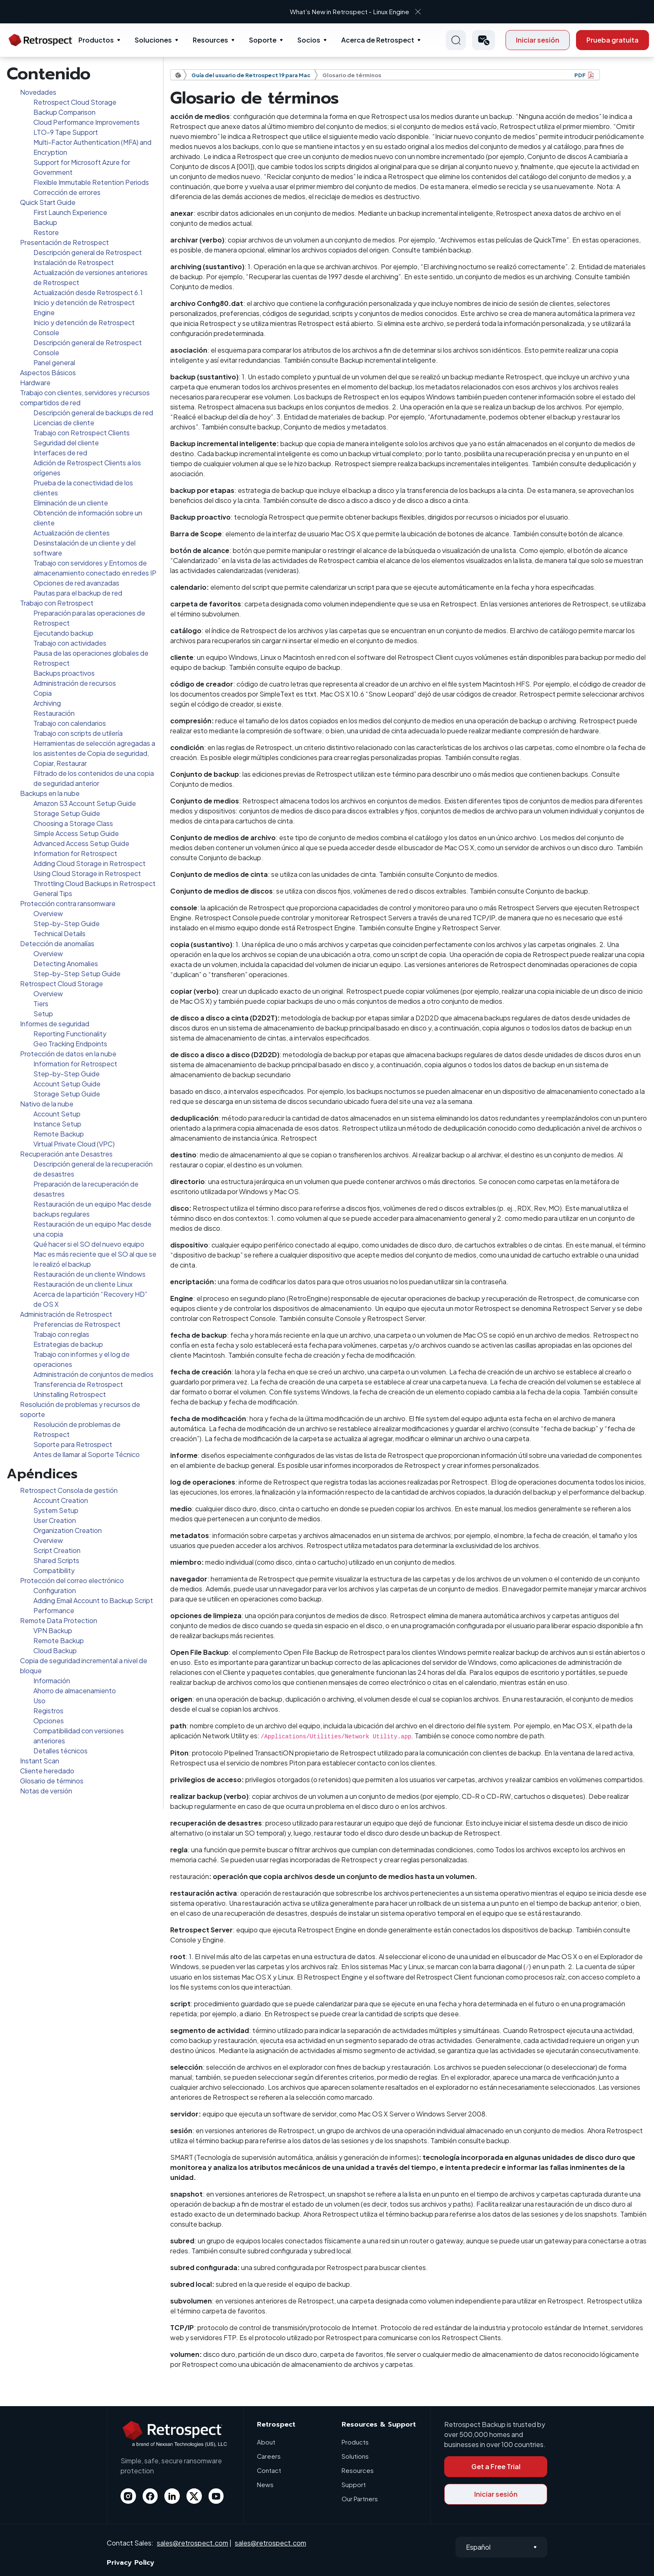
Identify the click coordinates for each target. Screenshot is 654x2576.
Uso (39, 1700)
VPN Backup (52, 1630)
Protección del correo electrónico (72, 1580)
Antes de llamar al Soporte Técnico (86, 1454)
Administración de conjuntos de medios (93, 1374)
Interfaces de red (60, 452)
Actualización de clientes (71, 532)
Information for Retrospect (75, 853)
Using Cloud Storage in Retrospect (87, 873)
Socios (308, 39)
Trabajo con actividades (69, 643)
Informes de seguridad (54, 1023)
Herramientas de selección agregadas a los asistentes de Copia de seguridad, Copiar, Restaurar (94, 753)
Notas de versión (46, 1790)
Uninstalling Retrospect (69, 1394)
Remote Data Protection (58, 1620)
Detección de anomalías (57, 943)
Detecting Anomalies (65, 963)
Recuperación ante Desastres (66, 1153)
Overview (48, 913)
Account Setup (56, 1113)
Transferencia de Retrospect (78, 1384)
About (266, 2442)
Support (354, 2484)
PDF (580, 75)
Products (355, 2442)
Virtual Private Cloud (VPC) (74, 1143)
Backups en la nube (50, 793)
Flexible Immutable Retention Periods (91, 182)
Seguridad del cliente (66, 442)
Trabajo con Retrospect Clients (81, 432)
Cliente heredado (47, 1770)
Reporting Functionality (69, 1033)
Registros (48, 1710)
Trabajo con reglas (61, 1334)
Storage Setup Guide (66, 813)
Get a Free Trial (496, 2466)
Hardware (35, 382)
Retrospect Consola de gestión (69, 1490)
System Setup (55, 1510)
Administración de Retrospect (66, 1314)
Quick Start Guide (47, 202)
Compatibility (54, 1570)
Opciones (48, 1720)
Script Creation (56, 1550)
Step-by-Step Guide (66, 923)
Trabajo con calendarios (69, 723)
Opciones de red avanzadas (76, 582)
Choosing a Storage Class (73, 823)
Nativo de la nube (46, 1103)
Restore (46, 232)
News (265, 2484)
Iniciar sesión (537, 39)
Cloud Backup (55, 1650)
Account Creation (60, 1500)
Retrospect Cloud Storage (74, 102)
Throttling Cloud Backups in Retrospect (94, 883)
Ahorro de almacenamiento (74, 1690)
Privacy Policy (130, 2563)
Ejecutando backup (63, 633)
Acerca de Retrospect (377, 39)
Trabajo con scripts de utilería (78, 733)
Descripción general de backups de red (93, 412)
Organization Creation (67, 1530)
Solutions (355, 2456)
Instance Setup (57, 1123)
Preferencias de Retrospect (77, 1324)
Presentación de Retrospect (64, 242)
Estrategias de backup (68, 1344)
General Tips (52, 893)
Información (51, 1680)
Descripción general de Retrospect (87, 252)
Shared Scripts (56, 1560)
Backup (45, 222)
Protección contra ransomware (68, 903)
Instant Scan (39, 1760)
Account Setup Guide (67, 1083)
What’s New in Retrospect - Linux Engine (319, 11)
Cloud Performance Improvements (86, 122)
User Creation (54, 1520)
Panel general (54, 362)
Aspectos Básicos (48, 372)
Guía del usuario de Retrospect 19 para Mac (250, 75)
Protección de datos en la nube (68, 1053)
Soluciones (153, 39)
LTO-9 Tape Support (65, 132)
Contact (269, 2470)
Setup (43, 1013)
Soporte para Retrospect (72, 1444)
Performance (53, 1610)
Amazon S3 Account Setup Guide (84, 803)
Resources (210, 39)
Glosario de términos (51, 1780)
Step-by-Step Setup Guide (77, 973)
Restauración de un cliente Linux (83, 1284)
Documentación (181, 75)
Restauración (54, 713)
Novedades (38, 92)
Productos (96, 39)
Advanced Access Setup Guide (81, 843)
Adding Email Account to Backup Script (93, 1600)
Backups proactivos (64, 673)
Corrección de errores (67, 192)
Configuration (54, 1590)
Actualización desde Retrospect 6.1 (88, 292)
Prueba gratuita (612, 39)
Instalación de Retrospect (73, 262)
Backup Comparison (64, 112)
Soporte (263, 39)
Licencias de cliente (63, 422)
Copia (42, 693)
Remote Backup (58, 1133)
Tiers (40, 1003)
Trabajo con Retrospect (56, 603)
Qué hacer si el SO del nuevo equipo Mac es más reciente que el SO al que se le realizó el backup (94, 1254)
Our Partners (360, 2499)
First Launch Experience (70, 212)
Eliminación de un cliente (70, 502)
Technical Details (59, 933)
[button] (483, 40)
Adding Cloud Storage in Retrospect (89, 863)
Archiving (47, 703)
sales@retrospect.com (192, 2542)
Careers (269, 2456)
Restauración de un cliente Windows (89, 1274)
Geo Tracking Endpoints (70, 1043)
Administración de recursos (74, 683)
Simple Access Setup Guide (76, 833)
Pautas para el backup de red (77, 592)
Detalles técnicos (60, 1750)
